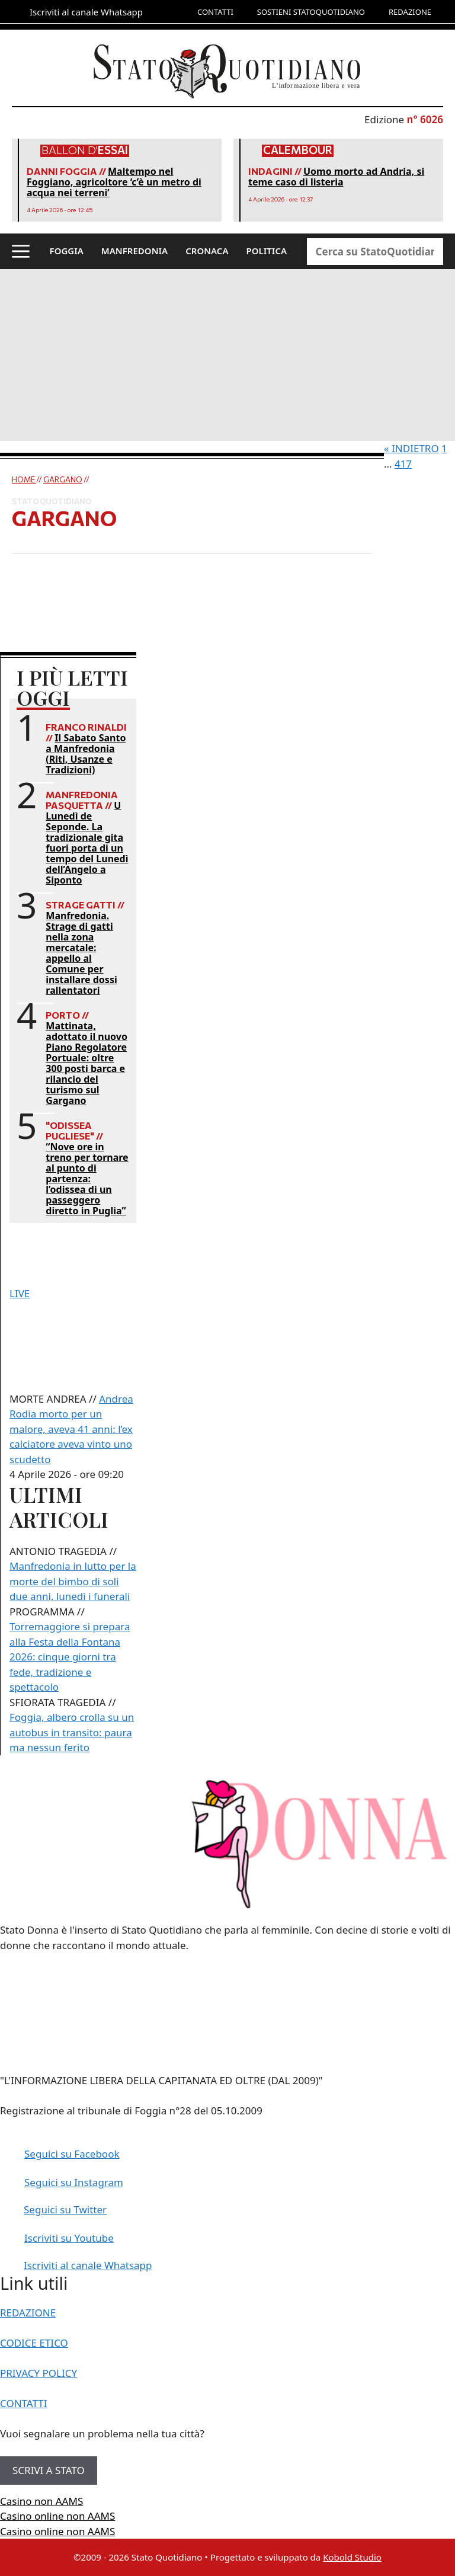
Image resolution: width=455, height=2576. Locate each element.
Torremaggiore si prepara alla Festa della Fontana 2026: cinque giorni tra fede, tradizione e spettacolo (69, 1657)
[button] (21, 251)
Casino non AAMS (41, 2501)
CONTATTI (215, 12)
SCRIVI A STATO (48, 2470)
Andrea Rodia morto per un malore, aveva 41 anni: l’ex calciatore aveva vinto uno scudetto (71, 1429)
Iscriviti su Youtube (69, 2238)
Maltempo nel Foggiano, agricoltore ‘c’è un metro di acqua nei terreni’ (114, 182)
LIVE (19, 1293)
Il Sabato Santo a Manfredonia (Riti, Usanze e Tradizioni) (86, 753)
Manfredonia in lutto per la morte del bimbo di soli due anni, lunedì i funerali (72, 1581)
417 (403, 464)
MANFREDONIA (134, 251)
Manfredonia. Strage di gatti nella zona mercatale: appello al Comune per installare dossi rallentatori (81, 953)
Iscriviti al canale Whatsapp (88, 2265)
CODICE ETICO (34, 2343)
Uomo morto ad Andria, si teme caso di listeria (336, 176)
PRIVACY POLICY (38, 2373)
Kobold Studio (352, 2557)
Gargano (62, 479)
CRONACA (206, 251)
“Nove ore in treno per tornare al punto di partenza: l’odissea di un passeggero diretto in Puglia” (87, 1178)
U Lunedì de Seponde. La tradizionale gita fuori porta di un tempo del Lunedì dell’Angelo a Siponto (87, 843)
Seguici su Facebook (72, 2154)
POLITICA (266, 251)
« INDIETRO (411, 448)
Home (24, 479)
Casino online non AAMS (57, 2516)
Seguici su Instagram (73, 2182)
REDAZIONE (410, 12)
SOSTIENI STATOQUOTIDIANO (311, 12)
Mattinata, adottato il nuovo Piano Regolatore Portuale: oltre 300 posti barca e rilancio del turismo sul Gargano (86, 1063)
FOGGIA (67, 251)
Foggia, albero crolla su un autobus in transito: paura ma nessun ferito (71, 1732)
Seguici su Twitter (65, 2209)
